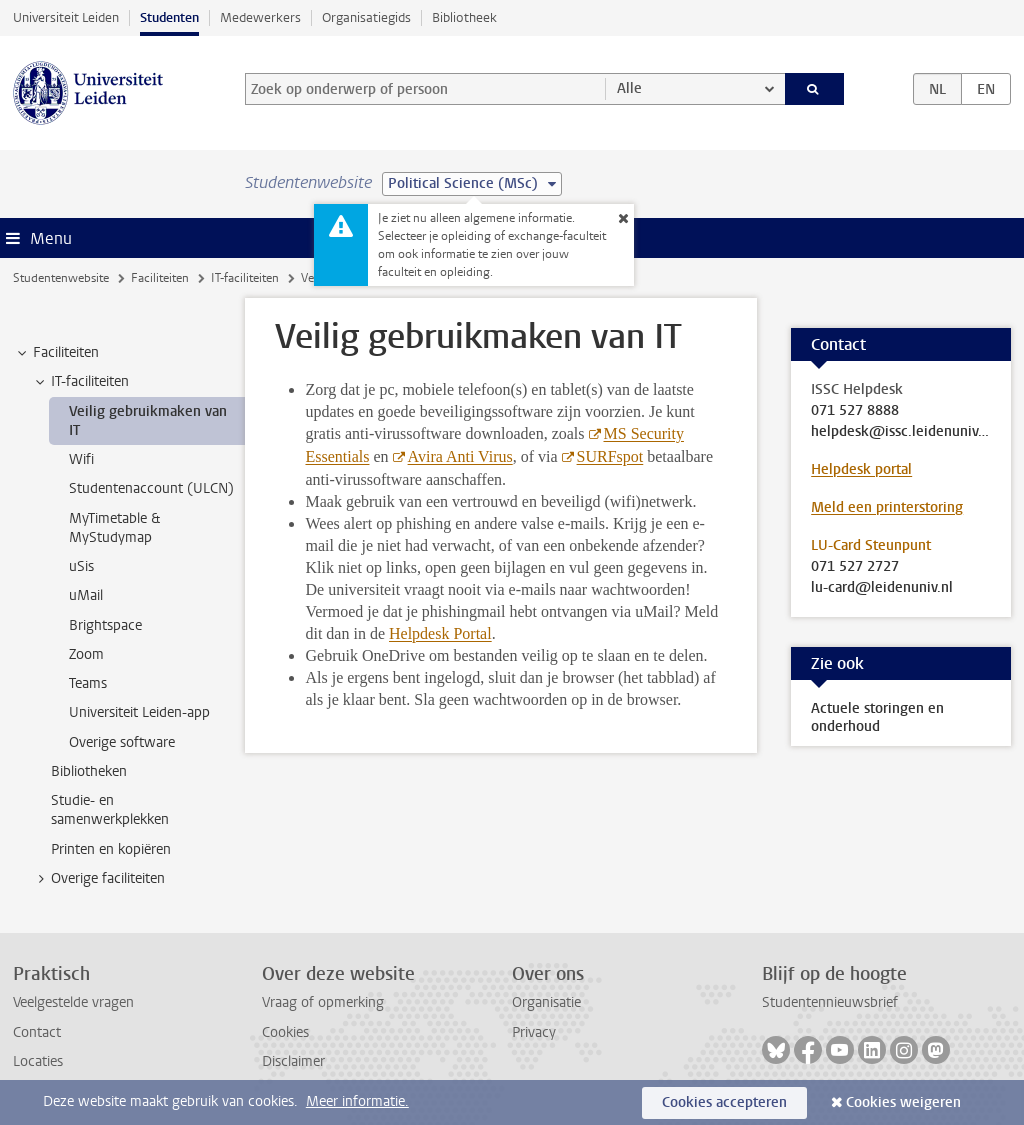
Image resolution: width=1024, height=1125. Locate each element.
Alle (629, 88)
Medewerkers (260, 17)
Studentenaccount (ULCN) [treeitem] (151, 488)
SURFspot (610, 456)
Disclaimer (293, 1061)
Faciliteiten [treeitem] (56, 353)
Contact (37, 1032)
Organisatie (546, 1002)
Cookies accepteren (724, 1102)
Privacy (534, 1032)
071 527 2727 (855, 567)
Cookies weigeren (903, 1102)
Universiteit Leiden (66, 17)
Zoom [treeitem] (86, 654)
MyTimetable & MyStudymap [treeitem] (114, 528)
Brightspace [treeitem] (105, 625)
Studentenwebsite (61, 278)
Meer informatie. (357, 1101)
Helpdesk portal (861, 469)
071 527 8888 (855, 411)
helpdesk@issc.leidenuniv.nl (901, 432)
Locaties (38, 1061)
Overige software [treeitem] (122, 742)
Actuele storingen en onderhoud (877, 717)
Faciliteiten (160, 278)
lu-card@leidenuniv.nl (882, 588)
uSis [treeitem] (81, 566)
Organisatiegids (366, 17)
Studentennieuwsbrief (830, 1002)
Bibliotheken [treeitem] (89, 771)
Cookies (285, 1032)
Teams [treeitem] (88, 683)
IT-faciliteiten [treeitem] (80, 382)
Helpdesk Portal (440, 633)
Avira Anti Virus (460, 456)
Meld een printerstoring (887, 507)
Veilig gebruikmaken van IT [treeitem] (148, 421)
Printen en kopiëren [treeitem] (111, 849)
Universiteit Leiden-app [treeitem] (139, 712)
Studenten (169, 17)
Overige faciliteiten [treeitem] (98, 879)
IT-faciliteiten (245, 278)
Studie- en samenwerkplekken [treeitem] (110, 810)
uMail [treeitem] (86, 595)
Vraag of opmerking (323, 1002)
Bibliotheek (464, 17)
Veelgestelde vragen (73, 1002)
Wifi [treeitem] (81, 459)
